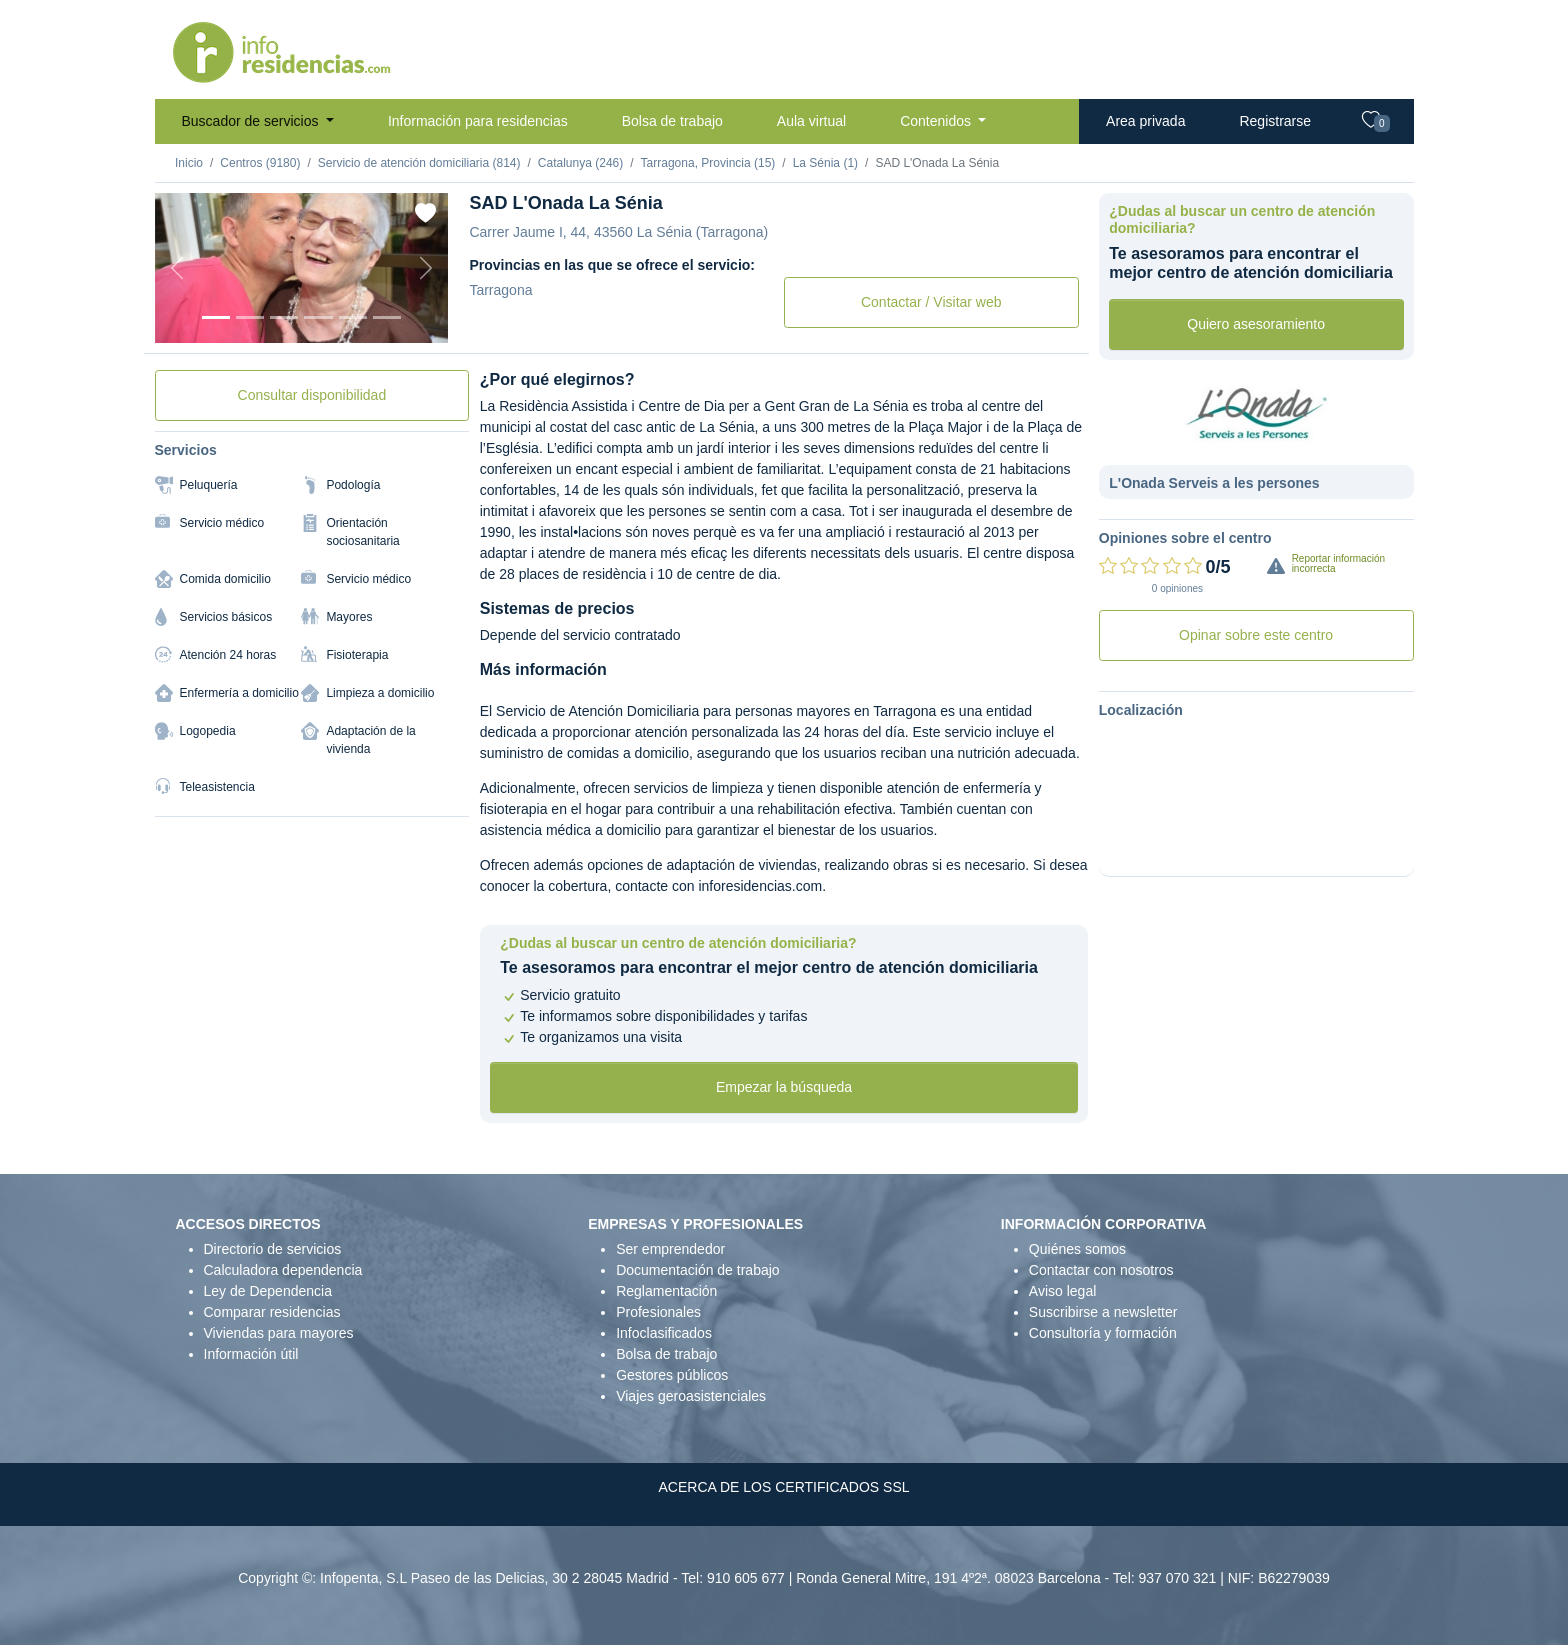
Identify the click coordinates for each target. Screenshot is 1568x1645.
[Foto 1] (216, 317)
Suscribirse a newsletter (1103, 1312)
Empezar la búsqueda (784, 1087)
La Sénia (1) (825, 163)
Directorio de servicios (273, 1249)
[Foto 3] (284, 317)
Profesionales (658, 1312)
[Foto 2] (250, 317)
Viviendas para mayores (279, 1333)
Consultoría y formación (1103, 1333)
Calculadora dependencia (283, 1270)
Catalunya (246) (580, 163)
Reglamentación (666, 1291)
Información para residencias (478, 121)
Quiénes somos (1077, 1249)
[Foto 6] (387, 317)
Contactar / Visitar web (931, 302)
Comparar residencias (272, 1312)
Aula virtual (811, 121)
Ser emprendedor (670, 1249)
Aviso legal (1062, 1291)
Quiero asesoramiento (1256, 324)
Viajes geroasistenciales (691, 1396)
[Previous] (177, 268)
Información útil (251, 1354)
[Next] (426, 268)
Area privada (1145, 121)
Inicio (189, 163)
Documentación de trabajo (697, 1270)
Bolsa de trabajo (672, 121)
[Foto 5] (353, 317)
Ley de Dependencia (268, 1291)
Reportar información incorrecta (1338, 563)
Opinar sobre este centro (1256, 635)
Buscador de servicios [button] (252, 121)
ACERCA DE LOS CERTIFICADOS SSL (783, 1487)
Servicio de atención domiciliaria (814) (419, 163)
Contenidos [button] (937, 121)
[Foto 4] (318, 317)
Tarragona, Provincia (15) (708, 163)
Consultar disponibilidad (312, 395)
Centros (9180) (260, 163)
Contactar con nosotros (1101, 1270)
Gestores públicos (672, 1375)
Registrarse (1275, 121)
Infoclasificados (664, 1333)
